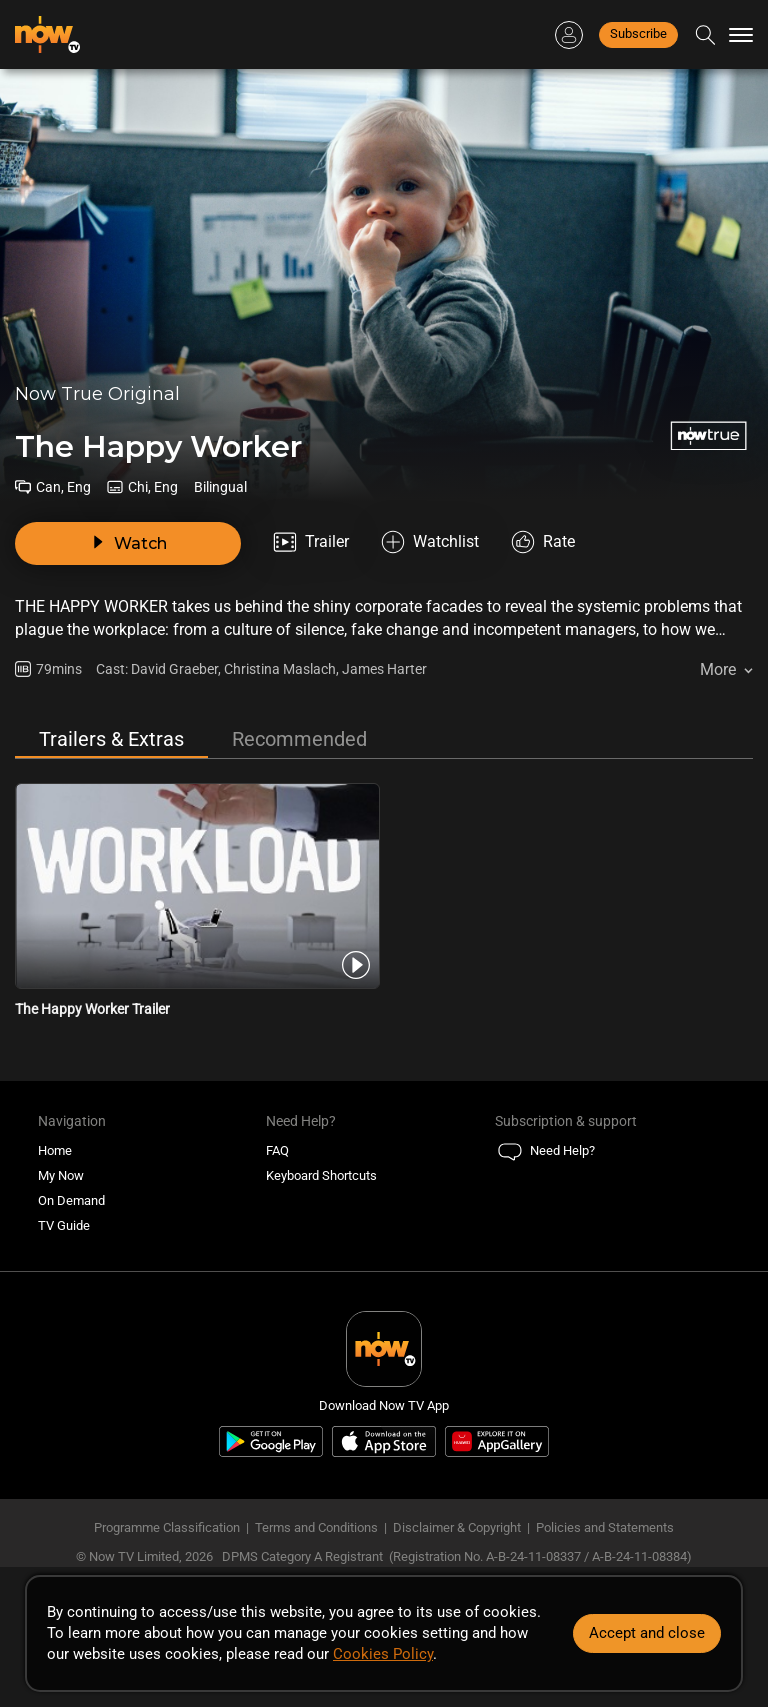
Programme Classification (167, 1527)
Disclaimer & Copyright (457, 1527)
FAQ (277, 1150)
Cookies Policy (383, 1654)
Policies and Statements (605, 1527)
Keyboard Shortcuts (321, 1175)
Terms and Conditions (316, 1527)
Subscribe (638, 33)
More (718, 669)
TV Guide (64, 1225)
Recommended (299, 739)
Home (55, 1150)
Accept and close (647, 1633)
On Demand (71, 1200)
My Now (61, 1175)
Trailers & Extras (111, 739)
